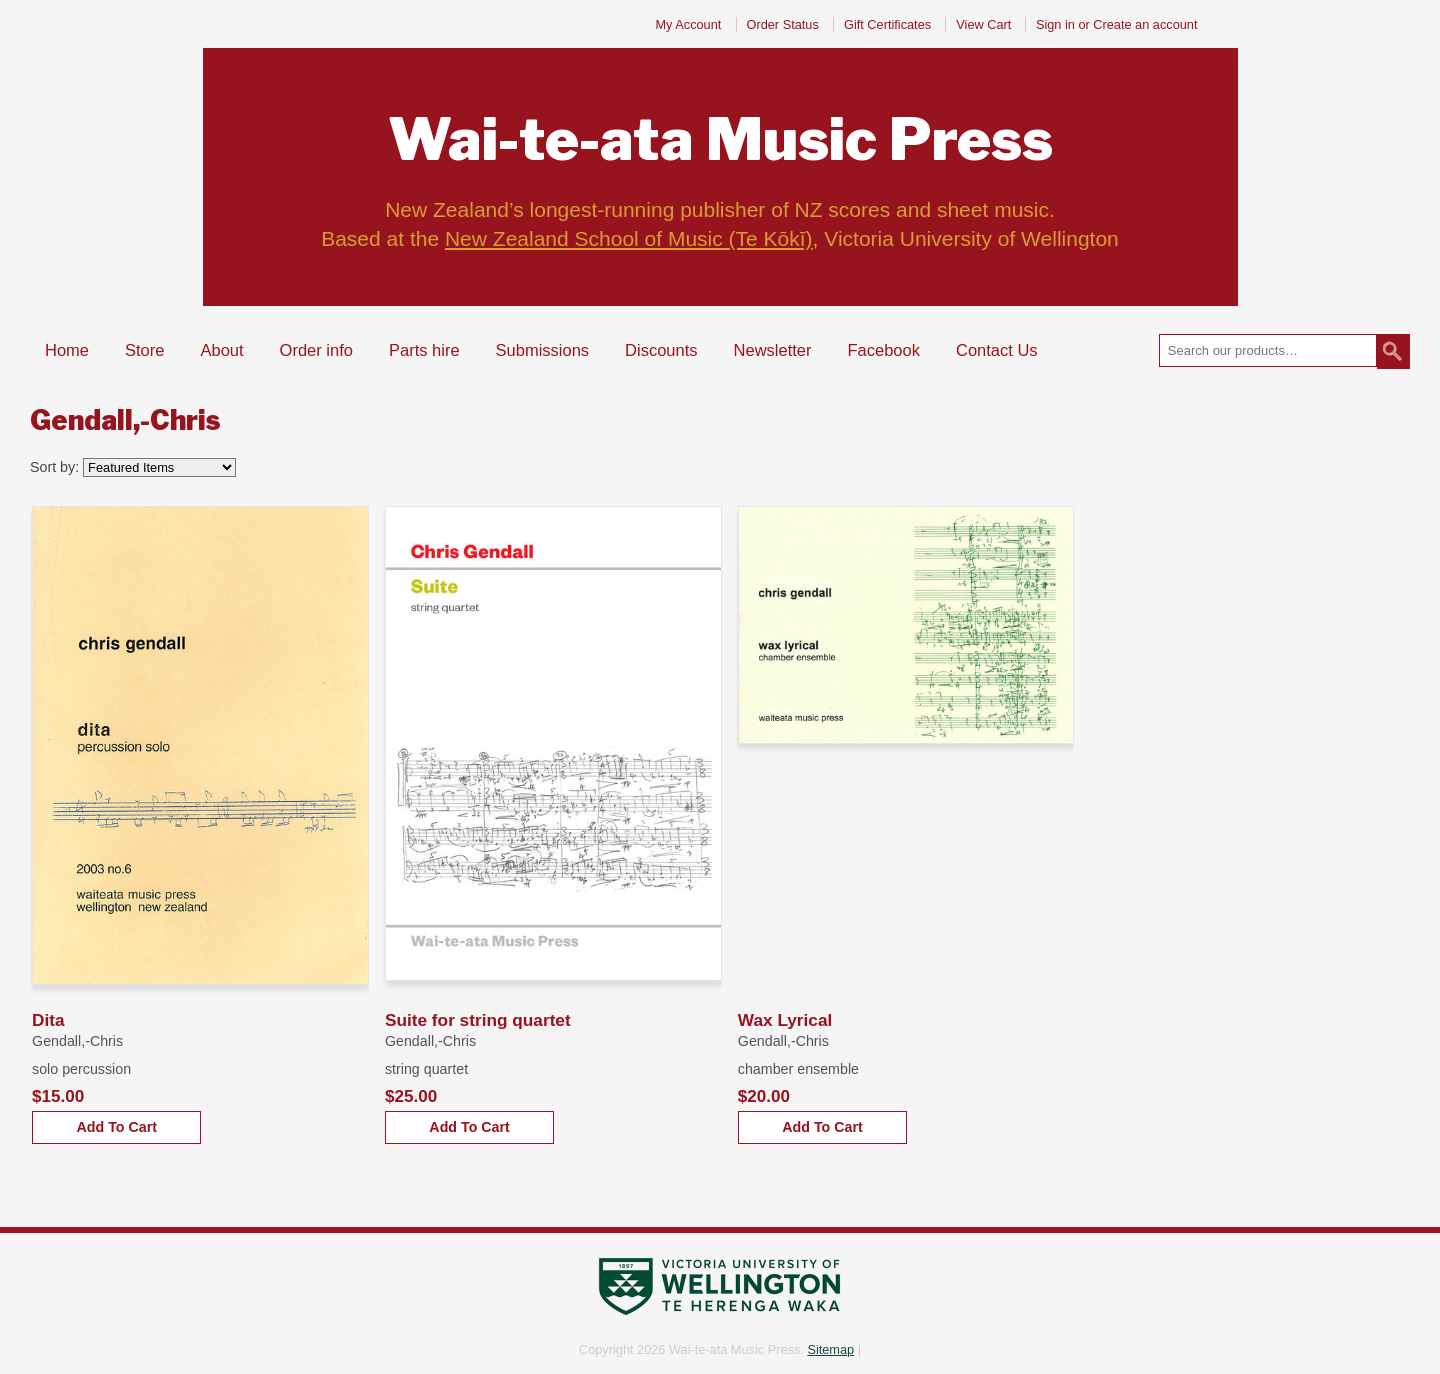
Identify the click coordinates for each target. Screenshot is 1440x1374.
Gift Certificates (887, 24)
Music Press (720, 139)
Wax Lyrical (785, 1020)
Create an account (1145, 24)
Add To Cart (116, 1127)
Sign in (1055, 24)
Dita (48, 1020)
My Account (688, 24)
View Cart (985, 24)
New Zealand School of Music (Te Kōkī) (629, 238)
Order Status (783, 24)
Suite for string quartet (478, 1020)
